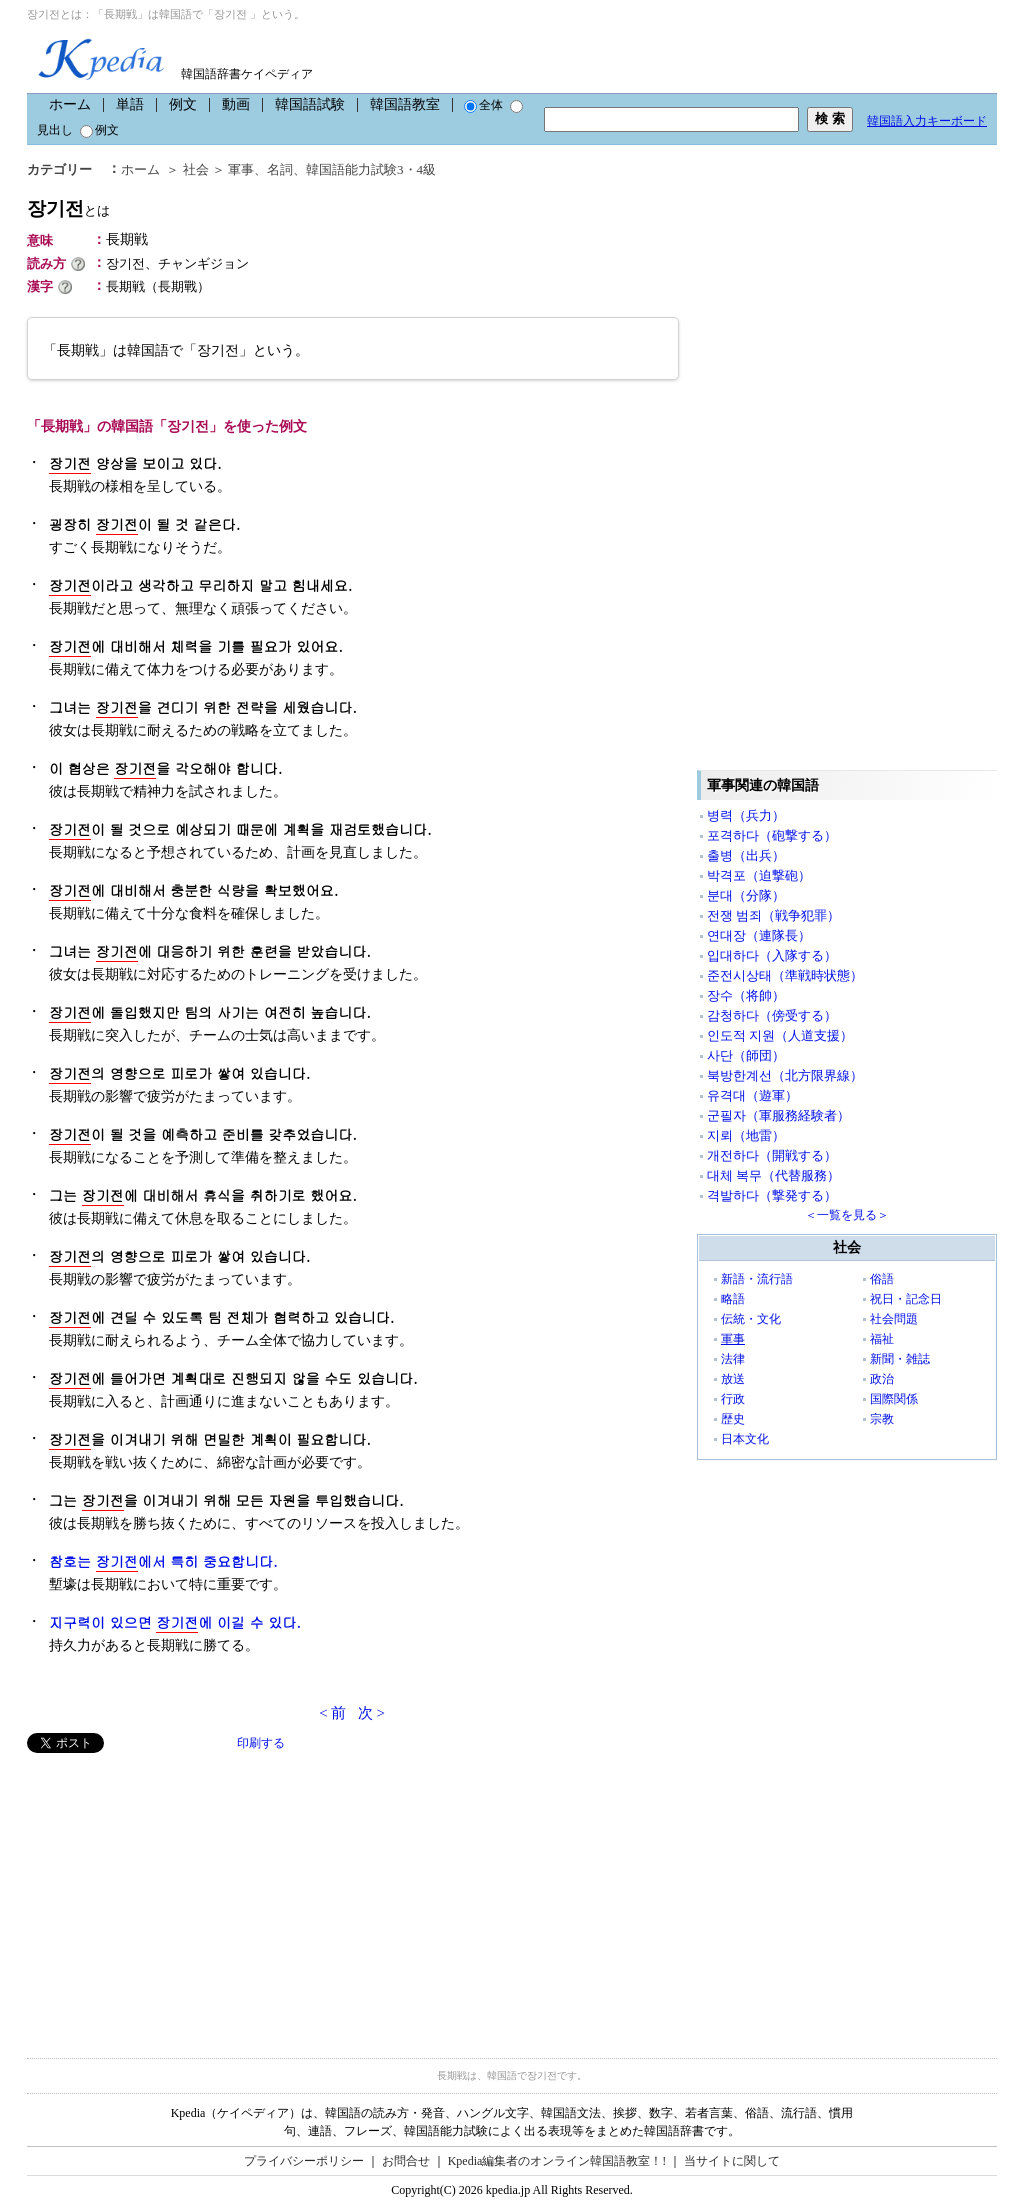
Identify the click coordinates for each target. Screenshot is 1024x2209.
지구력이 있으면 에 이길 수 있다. (175, 1622)
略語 (733, 1299)
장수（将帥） (746, 995)
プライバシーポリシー (304, 2161)
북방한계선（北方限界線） (785, 1075)
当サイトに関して (732, 2161)
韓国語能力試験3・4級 (371, 169)
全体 (483, 105)
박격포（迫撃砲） (759, 875)
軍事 (241, 169)
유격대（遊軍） (752, 1095)
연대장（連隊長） (759, 935)
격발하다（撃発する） (772, 1195)
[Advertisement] (177, 1893)
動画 (236, 104)
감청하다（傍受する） (772, 1015)
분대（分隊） (746, 895)
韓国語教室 (405, 104)
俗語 (882, 1279)
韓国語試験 (310, 104)
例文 (183, 104)
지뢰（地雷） (746, 1135)
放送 (733, 1379)
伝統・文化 (751, 1319)
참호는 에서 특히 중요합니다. (163, 1561)
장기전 (68, 208)
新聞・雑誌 (900, 1359)
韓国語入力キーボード (927, 121)
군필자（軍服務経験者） (778, 1115)
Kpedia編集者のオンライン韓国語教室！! (557, 2161)
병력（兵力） (746, 815)
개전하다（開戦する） (772, 1155)
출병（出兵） (746, 855)
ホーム (70, 104)
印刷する (261, 1743)
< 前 (332, 1713)
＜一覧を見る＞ (847, 1215)
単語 (130, 104)
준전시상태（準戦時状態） (785, 975)
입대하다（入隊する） (772, 955)
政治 (882, 1379)
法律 (733, 1359)
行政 (733, 1399)
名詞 (280, 169)
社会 (196, 169)
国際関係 (894, 1399)
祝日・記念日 (906, 1299)
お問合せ (406, 2161)
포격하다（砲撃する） (772, 835)
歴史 (733, 1419)
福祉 (882, 1339)
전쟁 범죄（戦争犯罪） (773, 915)
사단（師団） (746, 1055)
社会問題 (894, 1319)
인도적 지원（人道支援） (780, 1035)
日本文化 (745, 1439)
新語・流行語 (757, 1279)
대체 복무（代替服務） (773, 1175)
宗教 (882, 1419)
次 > (371, 1713)
